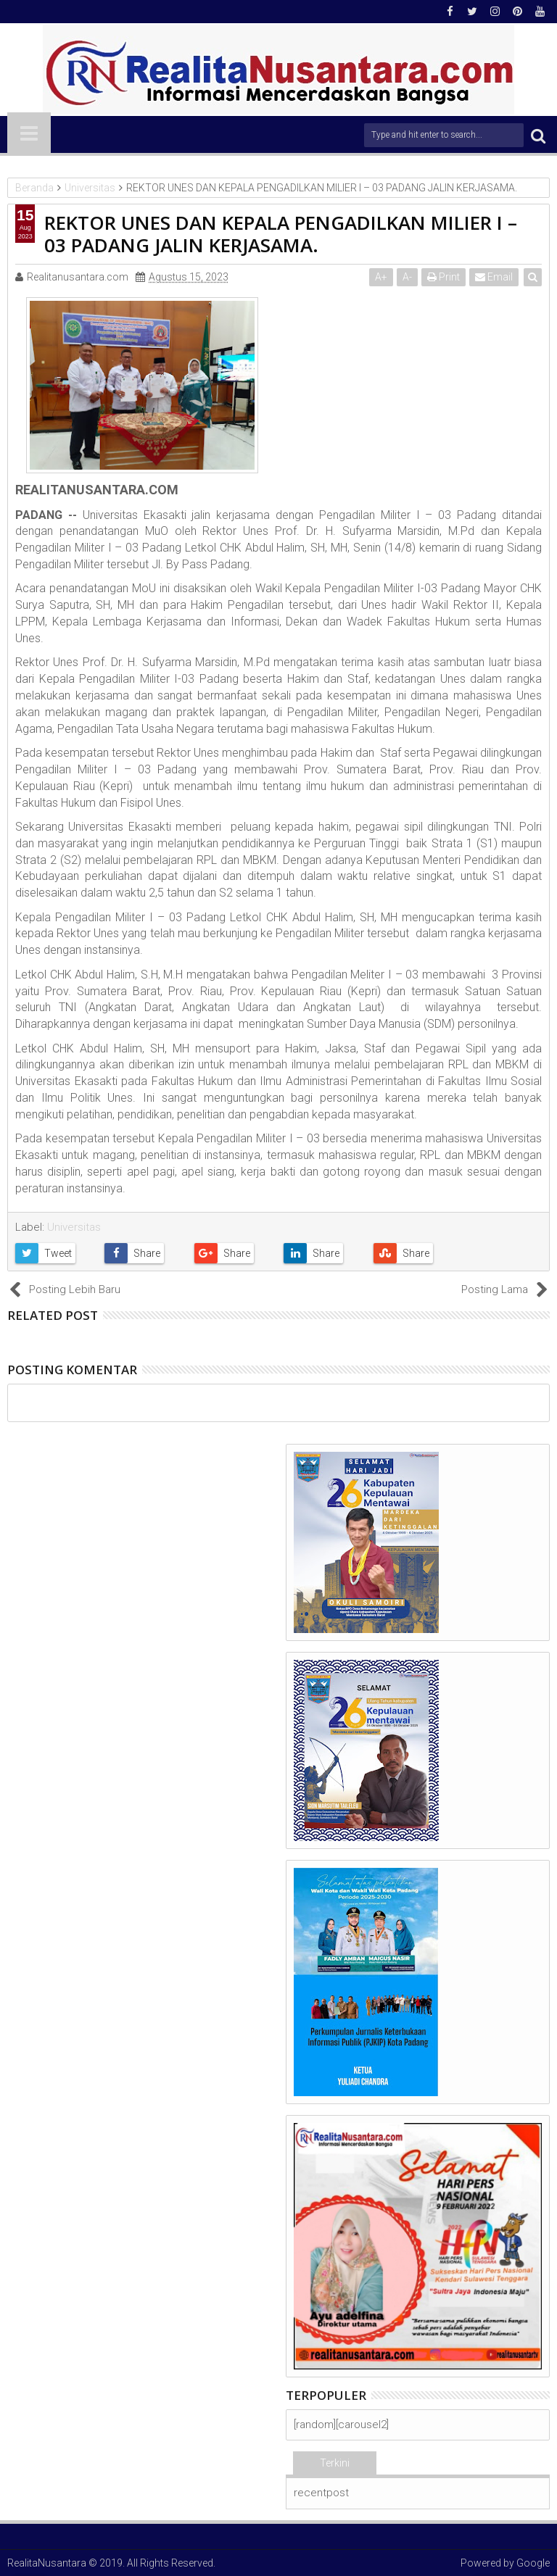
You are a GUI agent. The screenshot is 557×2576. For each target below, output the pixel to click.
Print (443, 277)
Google (533, 2563)
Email (494, 277)
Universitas (74, 1227)
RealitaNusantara (46, 2563)
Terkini (335, 2463)
